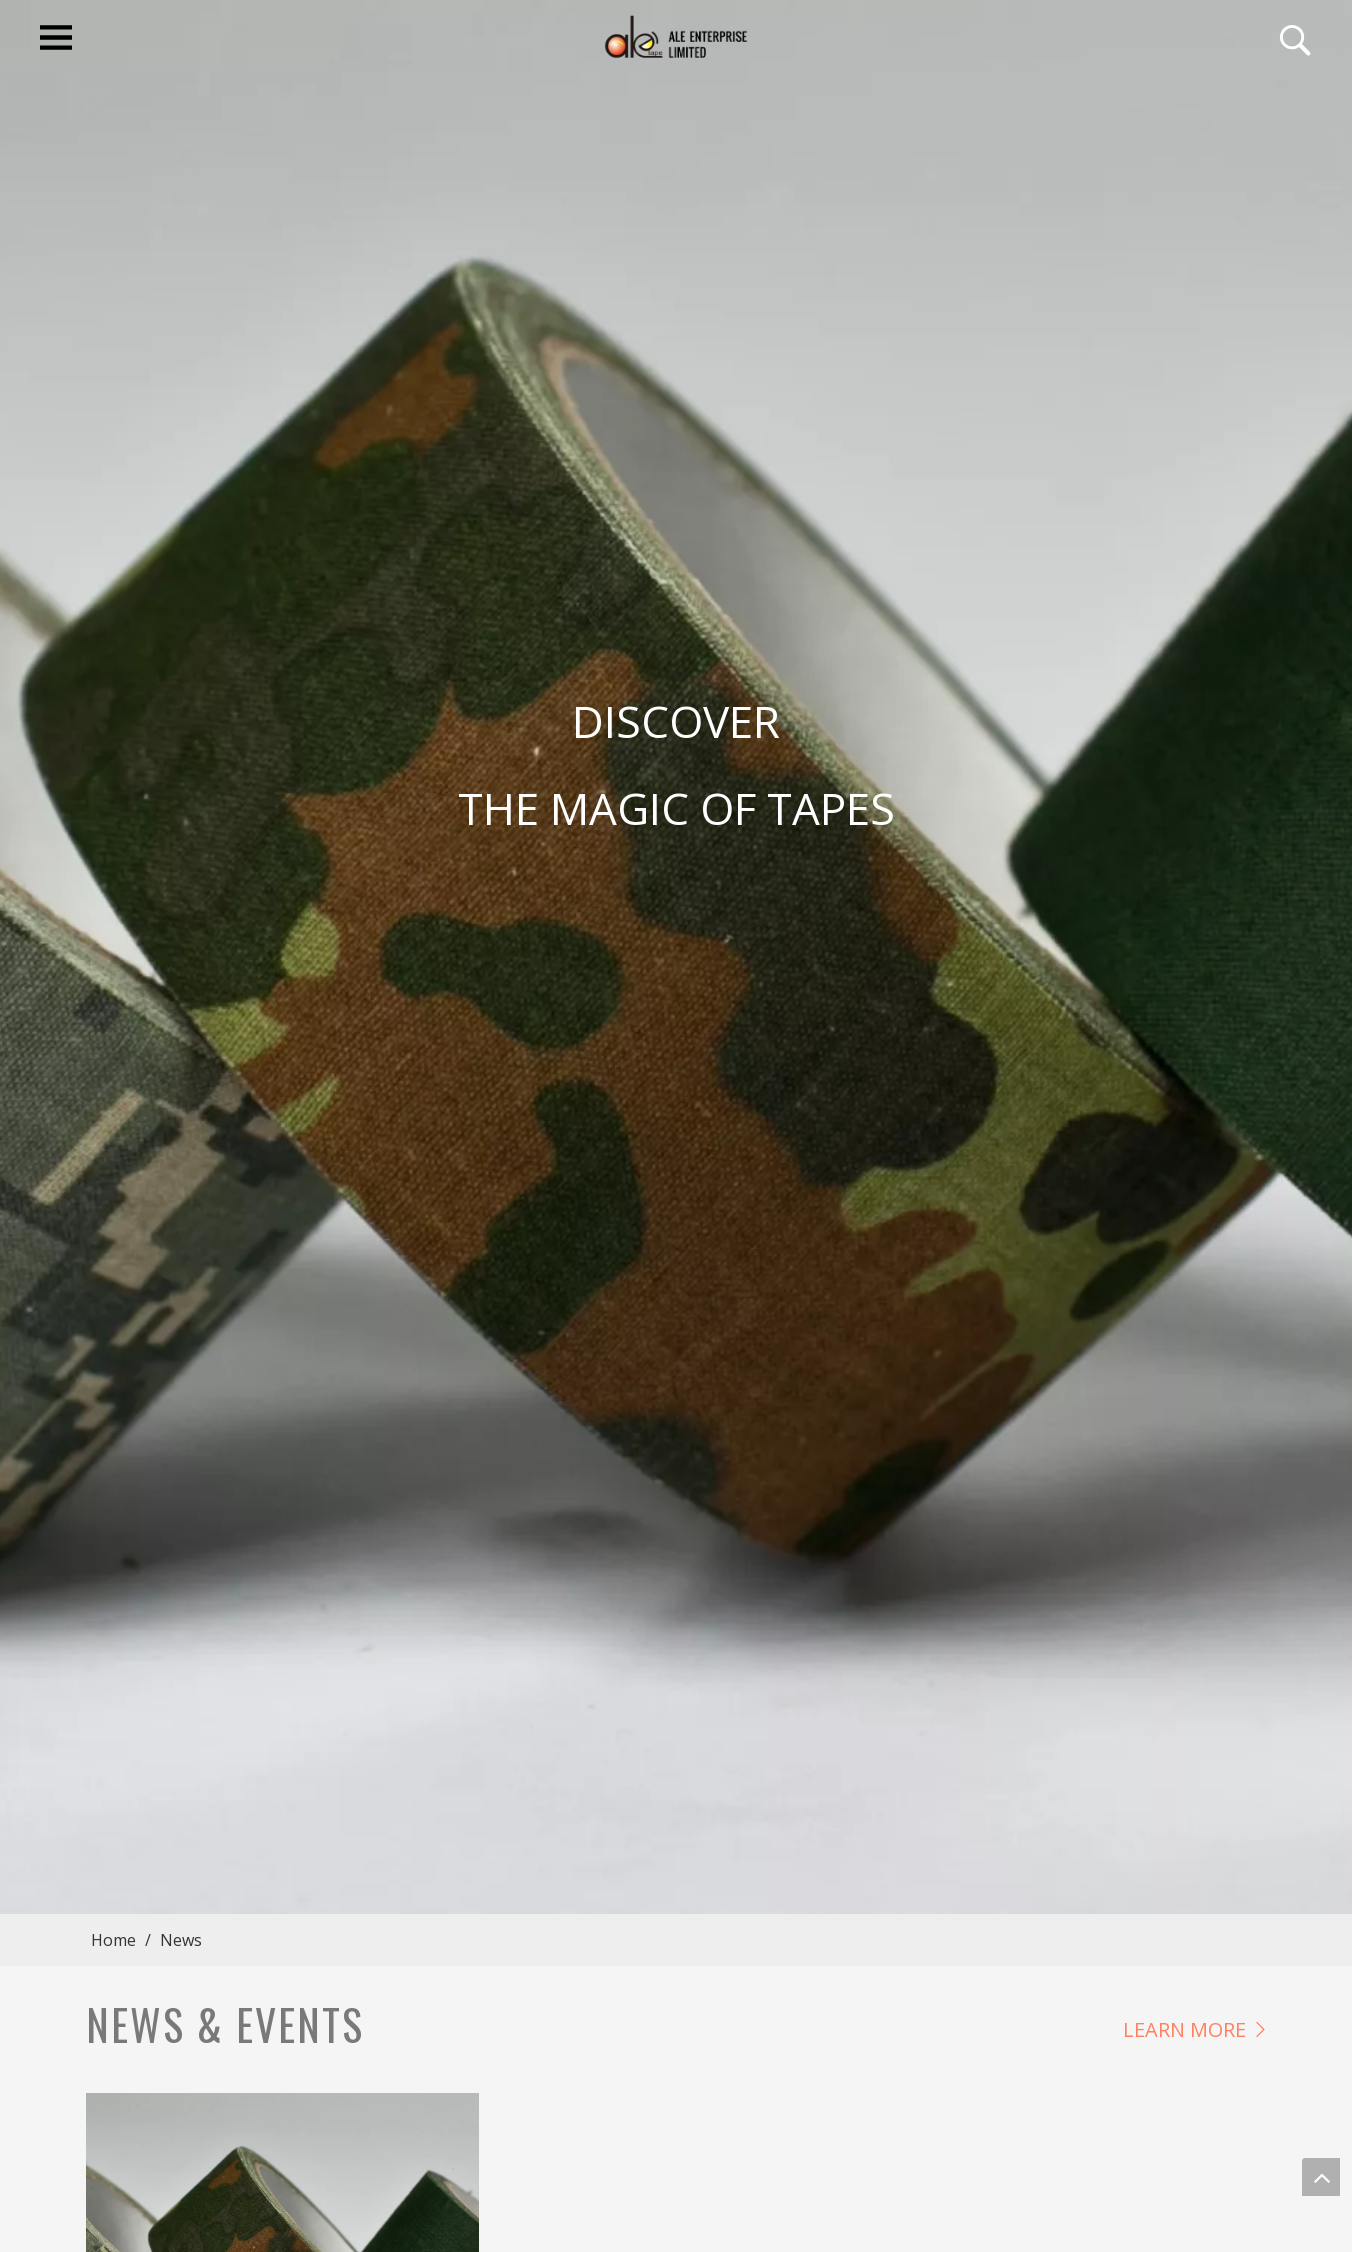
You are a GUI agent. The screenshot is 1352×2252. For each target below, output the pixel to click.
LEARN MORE (1184, 2029)
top (1321, 2177)
